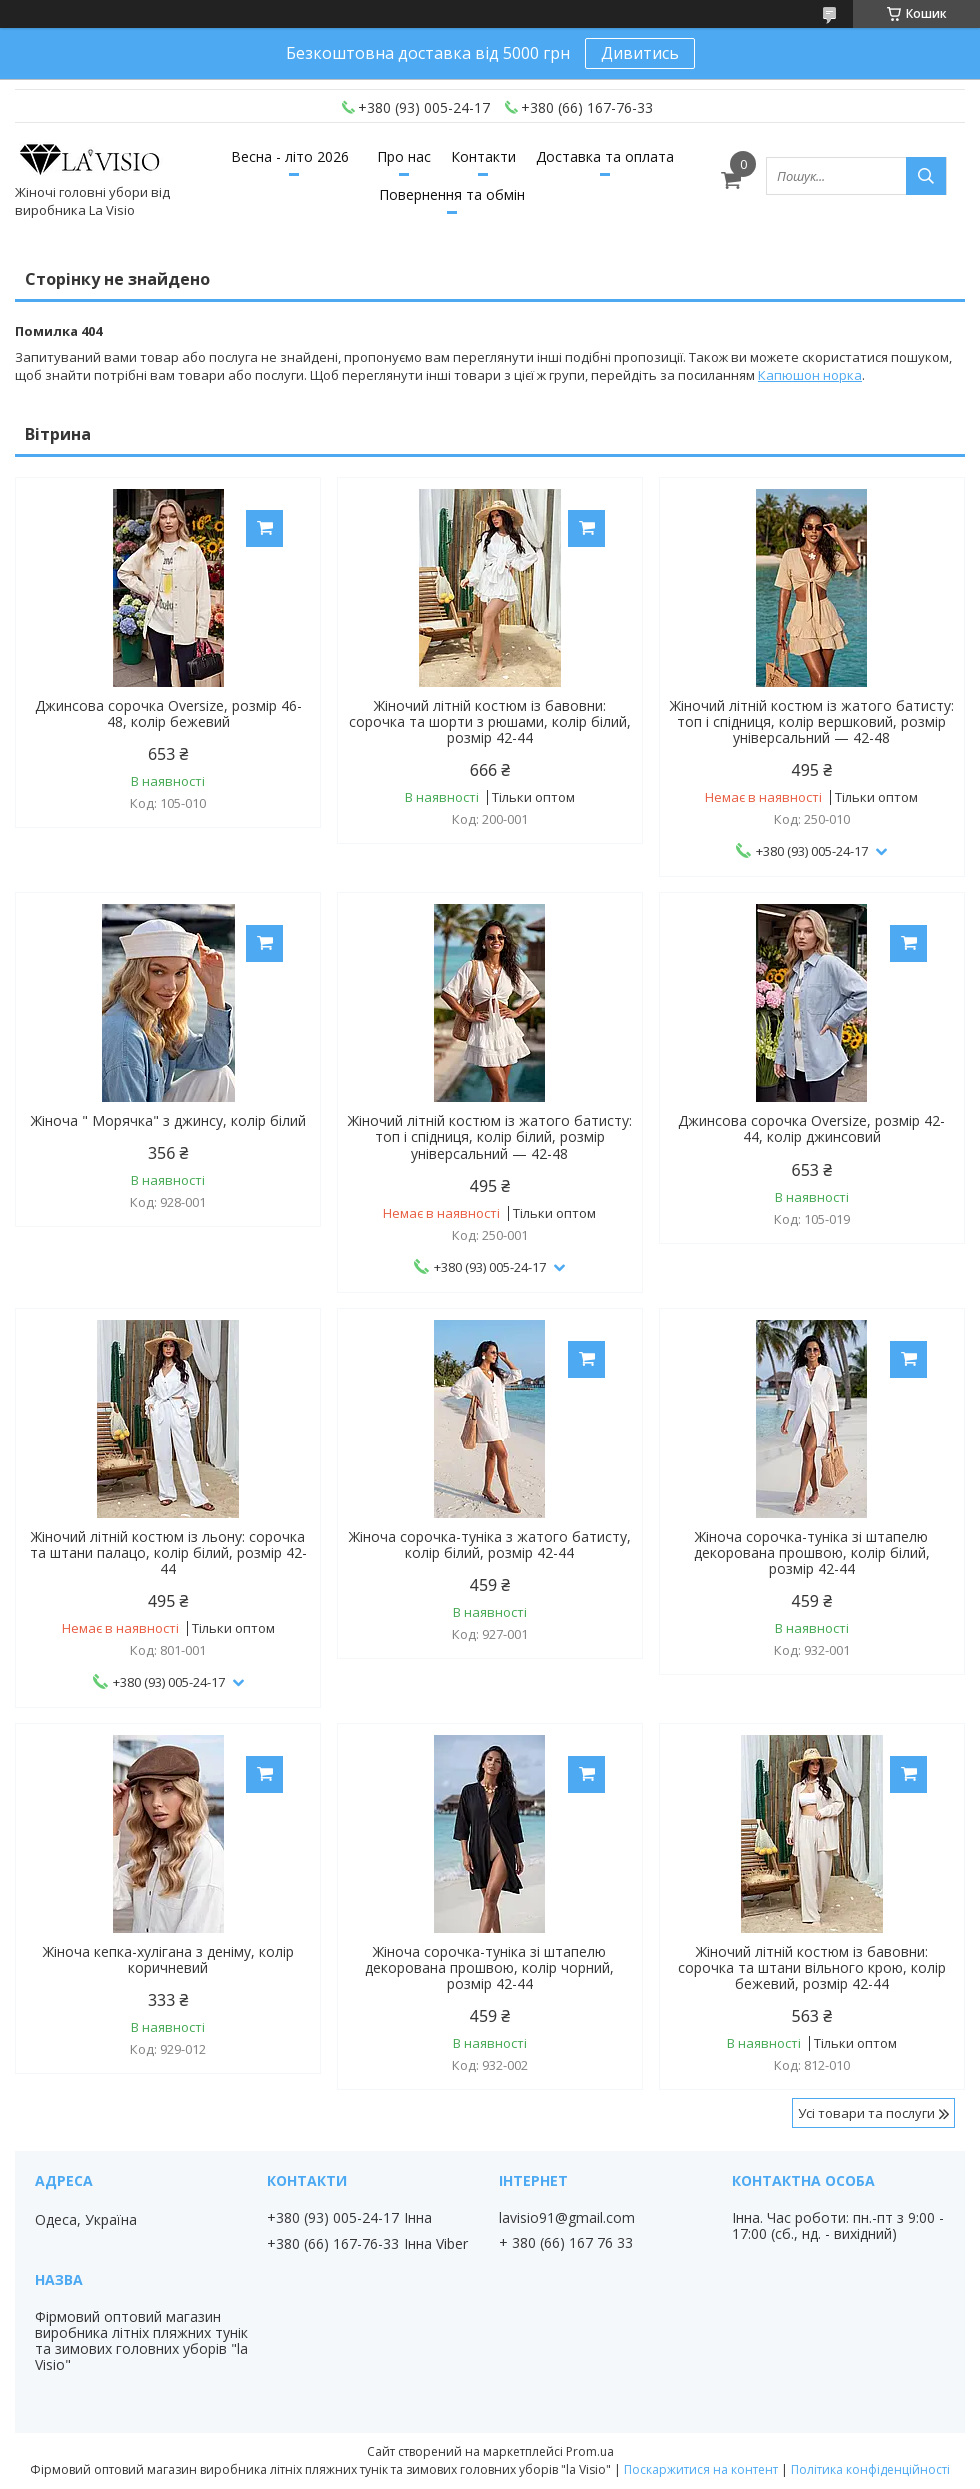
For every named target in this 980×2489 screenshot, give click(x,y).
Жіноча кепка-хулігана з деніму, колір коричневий (168, 1960)
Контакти (483, 156)
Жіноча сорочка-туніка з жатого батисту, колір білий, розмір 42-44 (490, 1545)
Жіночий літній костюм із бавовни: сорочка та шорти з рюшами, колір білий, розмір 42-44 (490, 722)
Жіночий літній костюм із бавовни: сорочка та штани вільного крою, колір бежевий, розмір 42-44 (812, 1968)
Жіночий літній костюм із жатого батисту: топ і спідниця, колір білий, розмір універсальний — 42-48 (490, 1137)
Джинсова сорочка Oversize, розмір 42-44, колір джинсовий (811, 1129)
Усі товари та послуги (866, 2113)
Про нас (404, 156)
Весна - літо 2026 (290, 156)
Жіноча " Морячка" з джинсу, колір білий (168, 1121)
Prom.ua (590, 2451)
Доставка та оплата (605, 156)
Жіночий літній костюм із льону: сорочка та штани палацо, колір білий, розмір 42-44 (168, 1553)
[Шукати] (926, 176)
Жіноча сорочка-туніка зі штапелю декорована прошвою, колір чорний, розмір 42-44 (489, 1968)
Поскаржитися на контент (701, 2469)
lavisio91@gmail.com (567, 2218)
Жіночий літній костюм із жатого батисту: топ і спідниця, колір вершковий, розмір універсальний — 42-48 (812, 722)
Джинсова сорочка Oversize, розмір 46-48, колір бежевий (168, 714)
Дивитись (640, 53)
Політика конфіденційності (870, 2469)
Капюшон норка (810, 375)
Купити (264, 528)
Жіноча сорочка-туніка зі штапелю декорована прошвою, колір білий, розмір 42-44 (812, 1553)
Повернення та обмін (452, 194)
